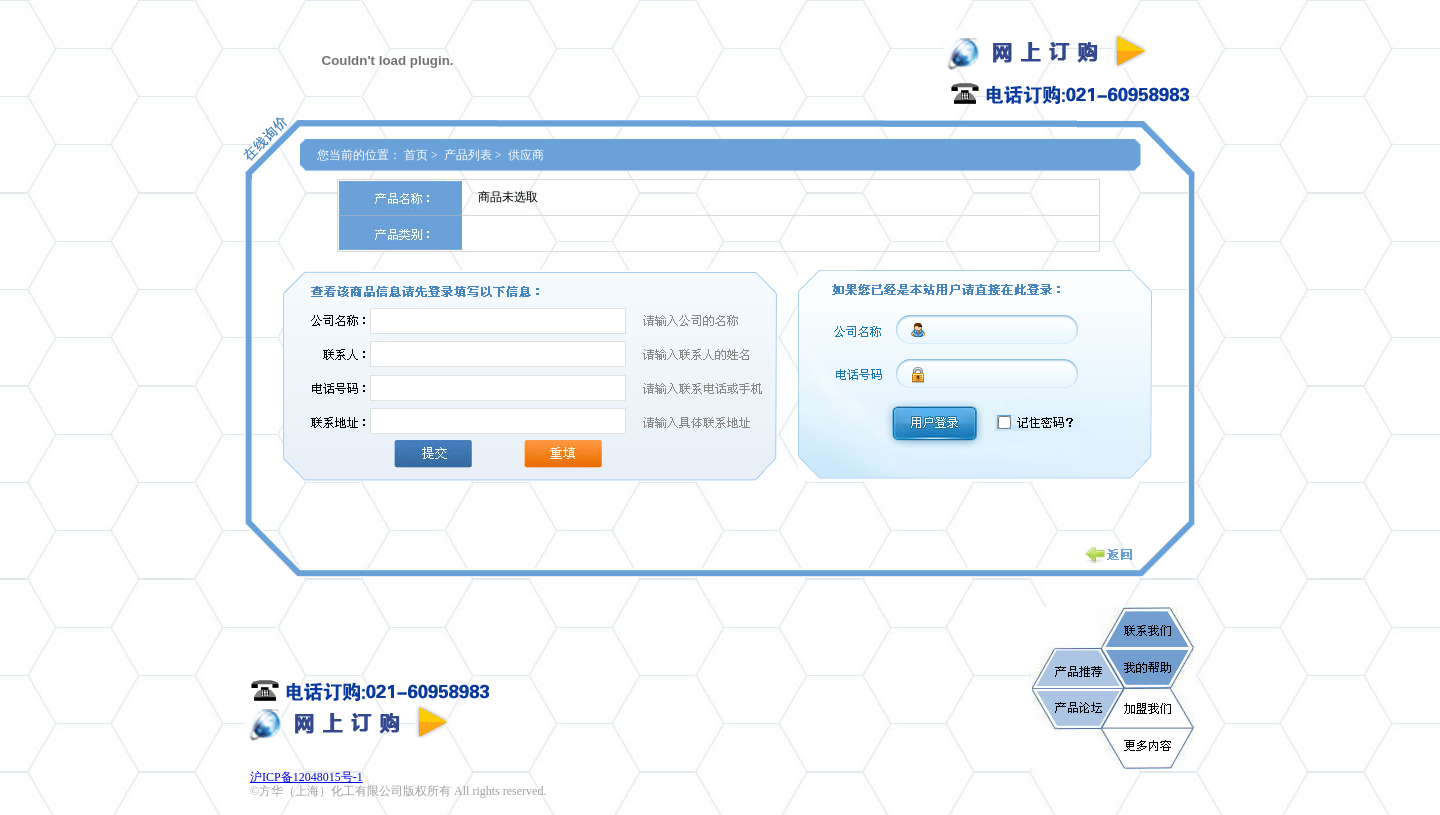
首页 (416, 155)
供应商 (526, 155)
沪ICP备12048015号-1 (306, 777)
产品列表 (468, 155)
